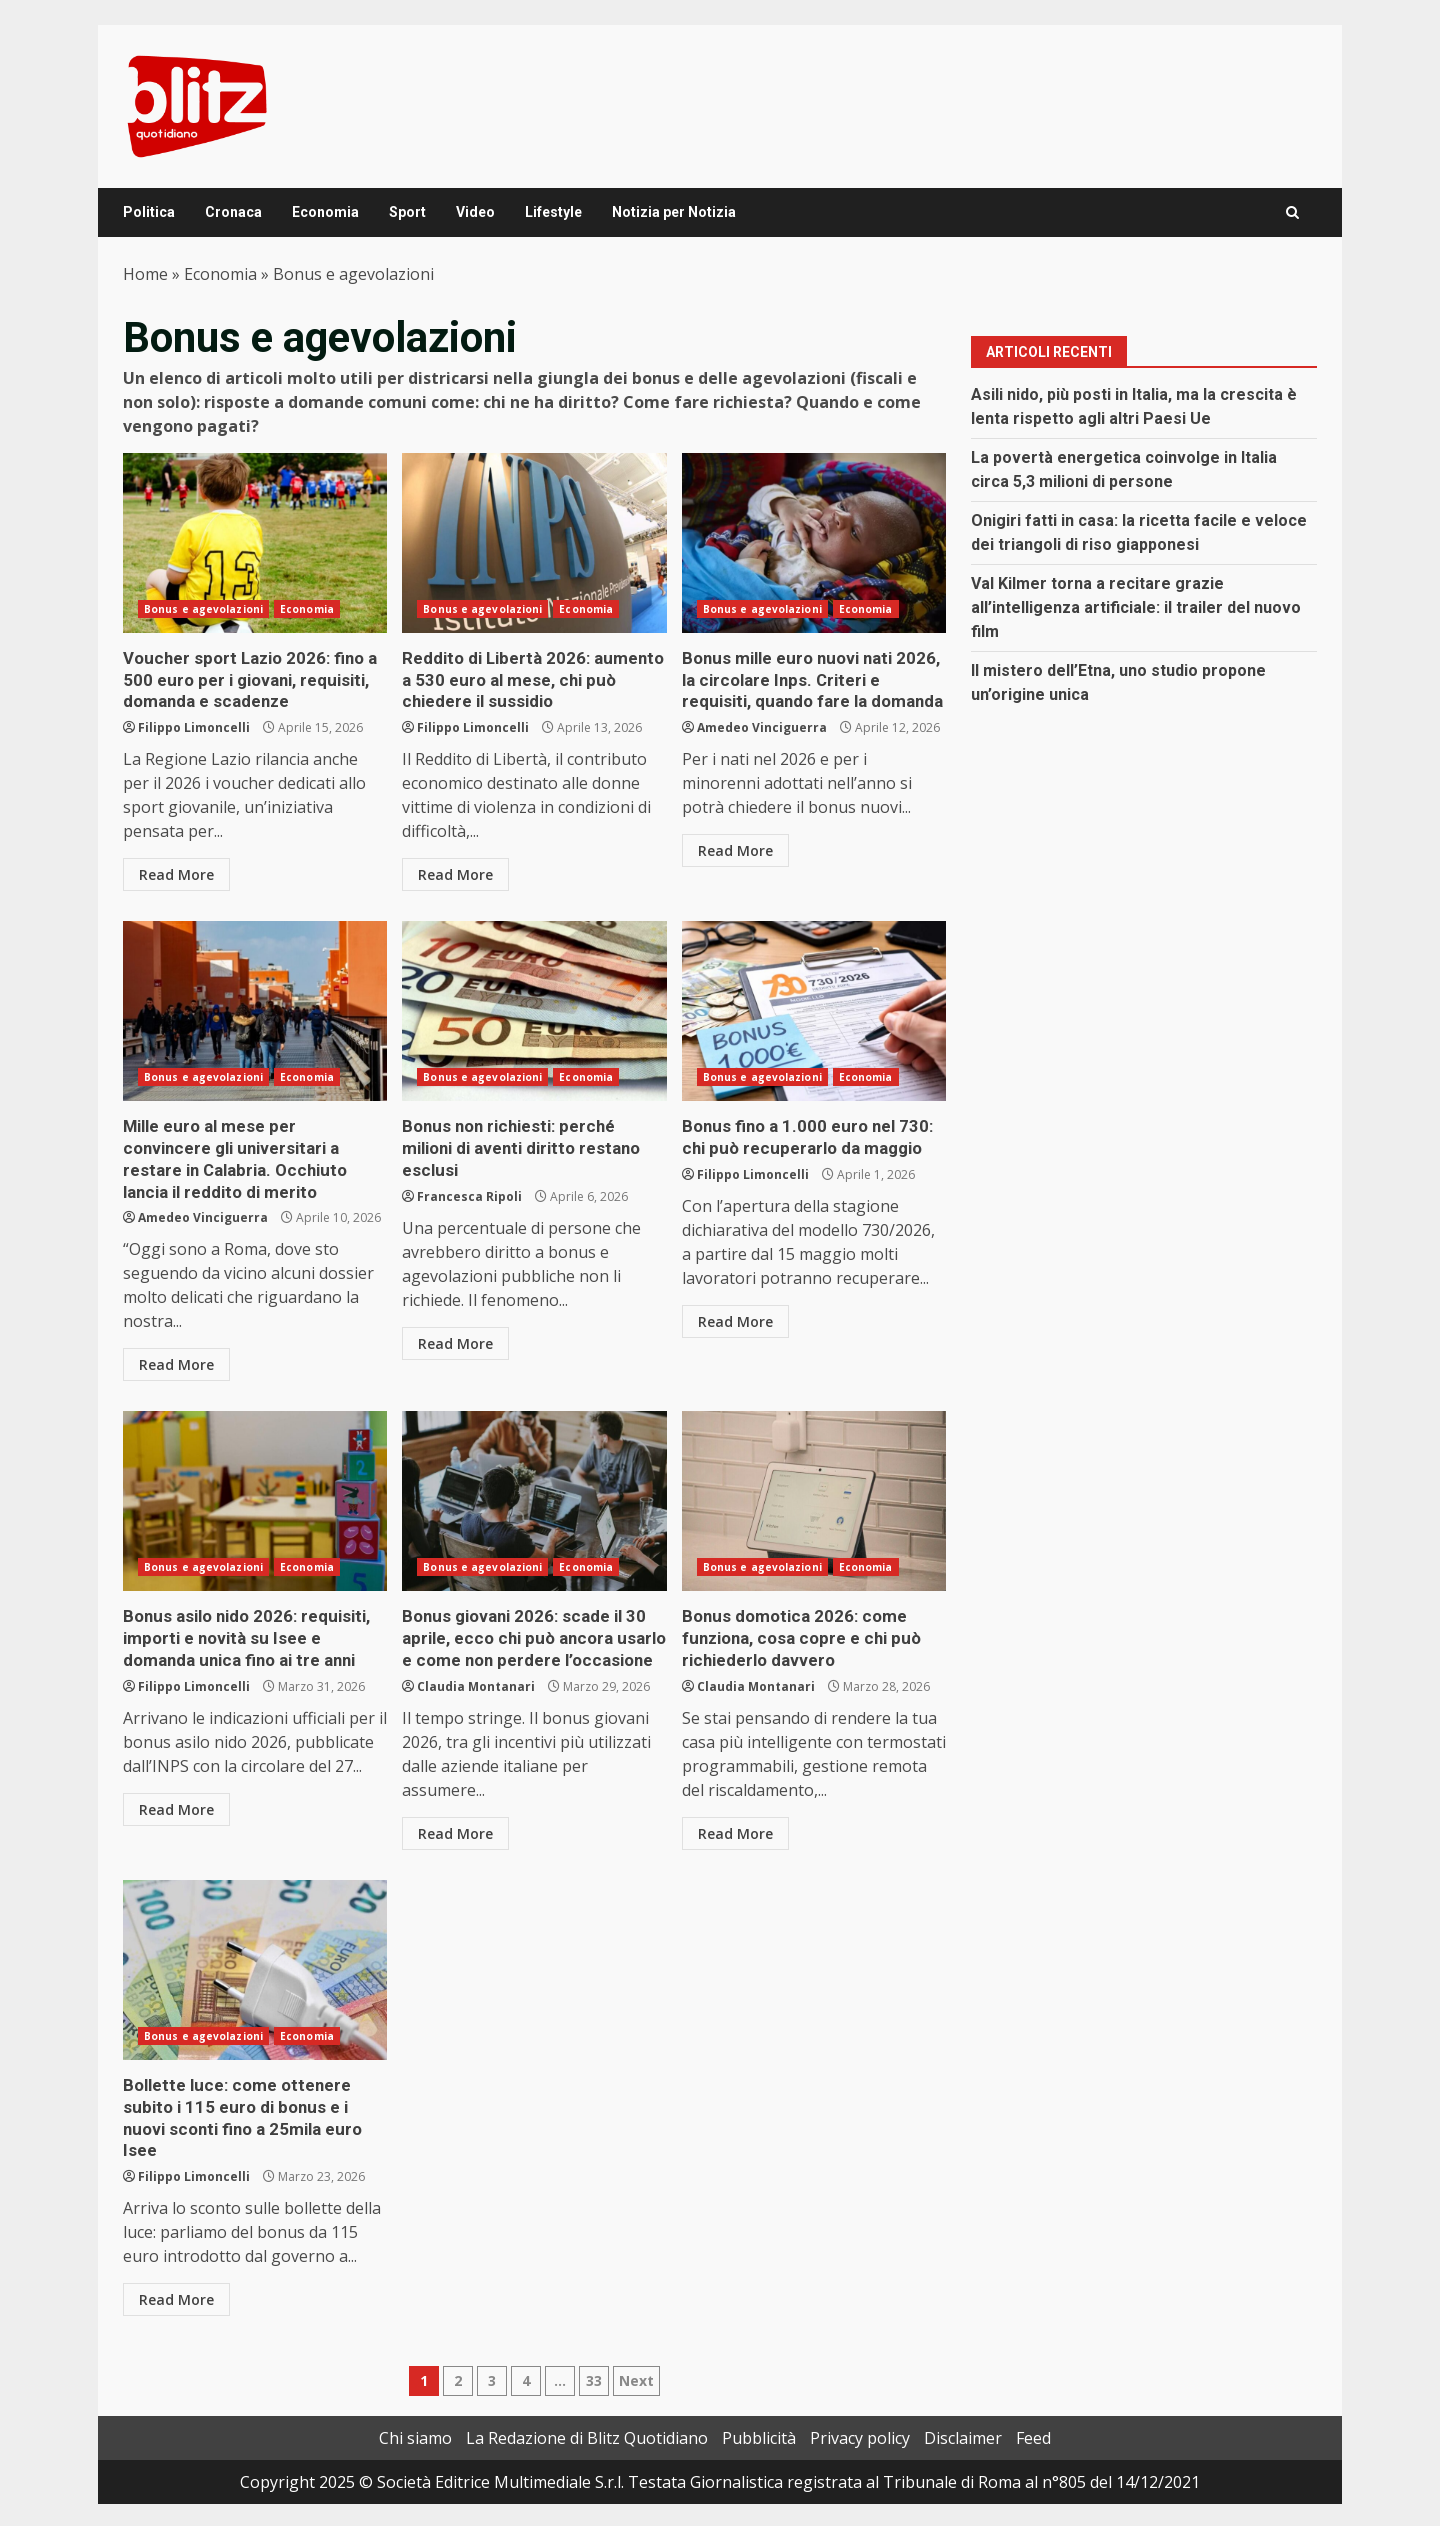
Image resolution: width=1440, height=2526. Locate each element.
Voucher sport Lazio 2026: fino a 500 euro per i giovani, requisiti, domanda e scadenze (255, 543)
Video (475, 212)
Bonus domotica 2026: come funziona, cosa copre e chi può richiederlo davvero (814, 1494)
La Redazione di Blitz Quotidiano (587, 2403)
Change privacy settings (90, 2506)
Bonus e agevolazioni (203, 609)
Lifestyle (553, 212)
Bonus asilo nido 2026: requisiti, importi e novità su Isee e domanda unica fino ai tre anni (255, 1494)
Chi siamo (415, 2403)
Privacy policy (860, 2403)
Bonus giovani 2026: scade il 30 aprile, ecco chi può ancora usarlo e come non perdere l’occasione (534, 1494)
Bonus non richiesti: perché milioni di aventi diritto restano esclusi (534, 1008)
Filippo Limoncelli (194, 724)
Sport (407, 212)
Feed (1033, 2403)
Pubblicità (759, 2403)
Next (636, 2345)
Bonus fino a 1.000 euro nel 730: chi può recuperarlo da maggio (814, 1008)
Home (145, 274)
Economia (325, 212)
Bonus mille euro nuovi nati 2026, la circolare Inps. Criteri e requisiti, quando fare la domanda (814, 543)
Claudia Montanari (476, 1676)
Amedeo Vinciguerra (762, 724)
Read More (176, 871)
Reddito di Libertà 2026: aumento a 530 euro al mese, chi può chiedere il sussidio (534, 543)
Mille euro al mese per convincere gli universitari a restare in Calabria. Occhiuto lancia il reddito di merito (255, 1008)
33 (594, 2345)
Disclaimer (963, 2403)
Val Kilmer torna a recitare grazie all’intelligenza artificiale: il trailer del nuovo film (1136, 607)
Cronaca (233, 212)
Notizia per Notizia (674, 212)
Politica (149, 212)
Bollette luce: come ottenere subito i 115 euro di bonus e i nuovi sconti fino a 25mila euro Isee (255, 1960)
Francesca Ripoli (469, 1169)
